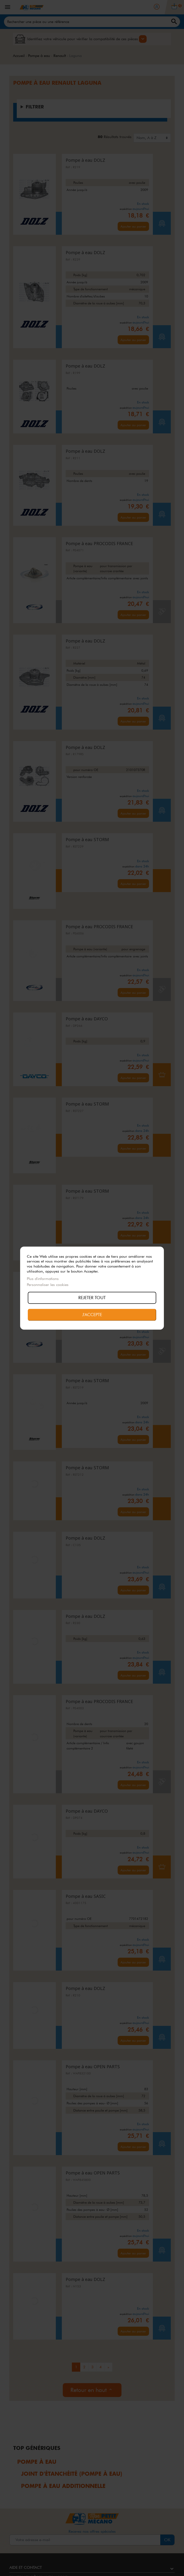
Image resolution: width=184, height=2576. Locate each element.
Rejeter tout (92, 1297)
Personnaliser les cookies (48, 1284)
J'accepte (92, 1314)
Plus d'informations (43, 1278)
